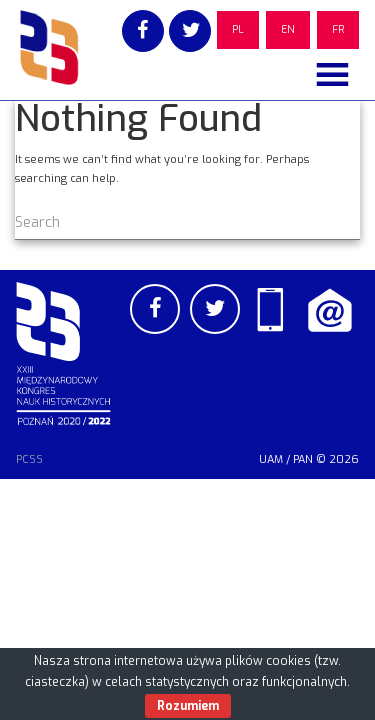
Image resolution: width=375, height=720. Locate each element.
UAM (271, 459)
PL (238, 29)
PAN (303, 459)
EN (288, 29)
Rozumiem (188, 706)
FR (338, 29)
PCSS (29, 459)
